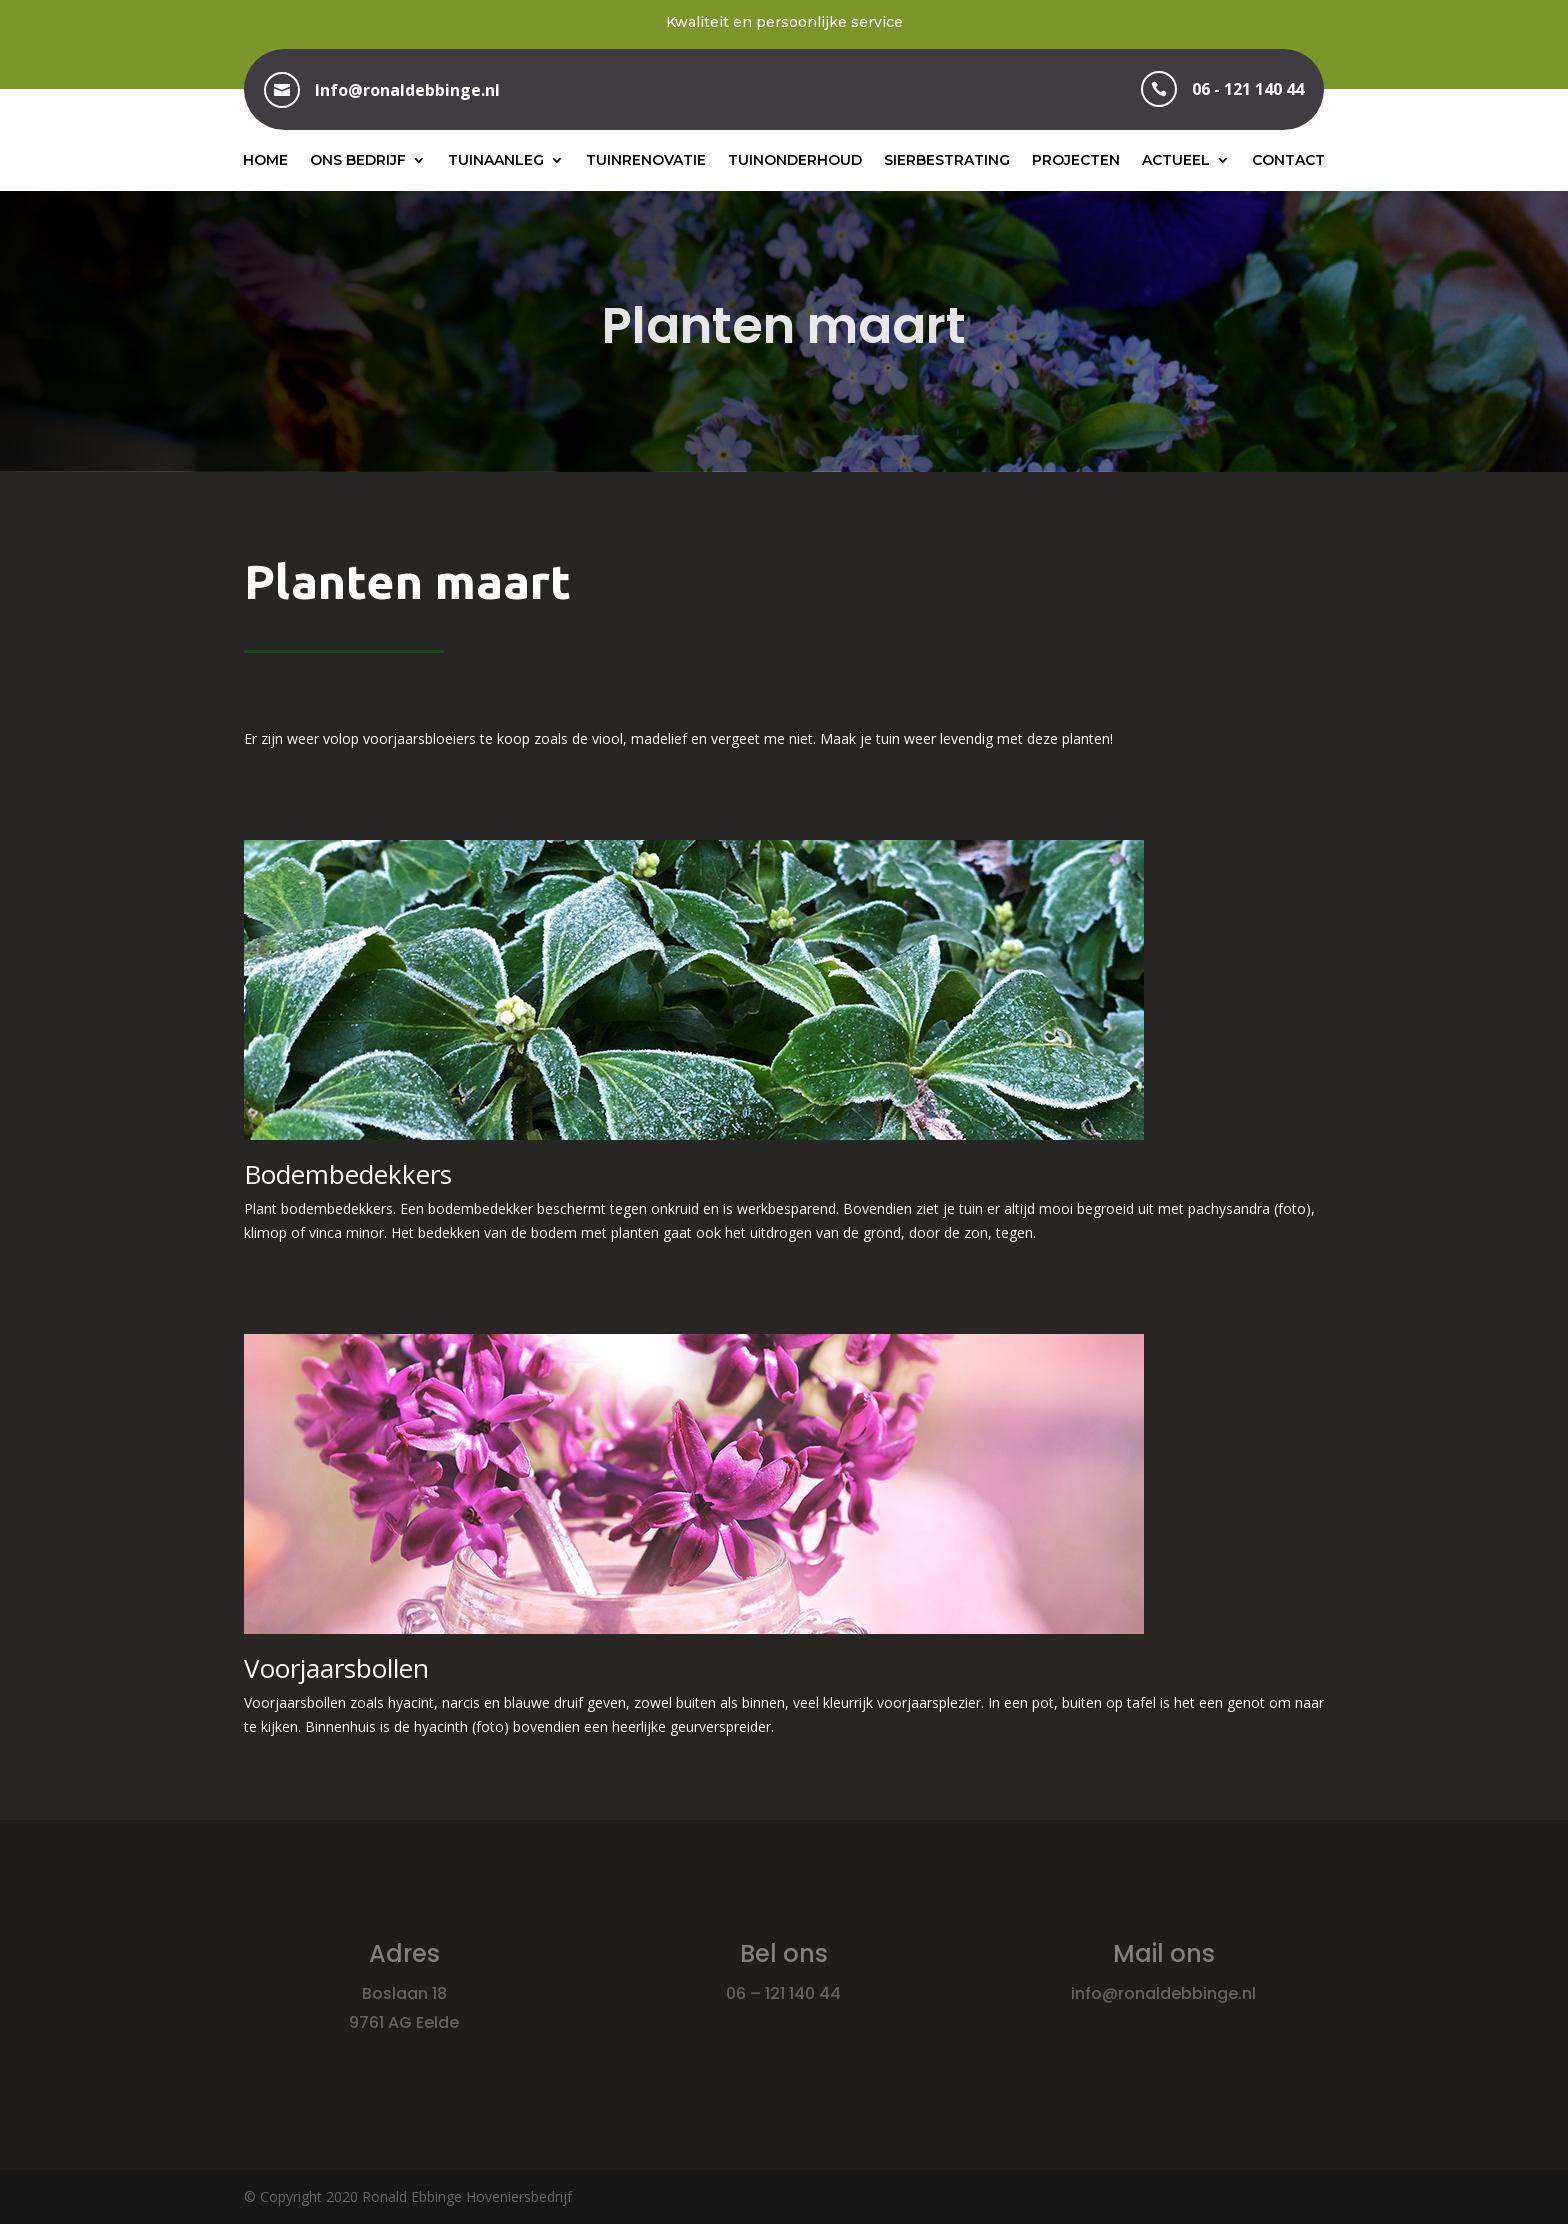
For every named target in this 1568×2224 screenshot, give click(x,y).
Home (265, 160)
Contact (1288, 160)
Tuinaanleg (496, 160)
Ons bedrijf (358, 160)
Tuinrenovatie (646, 160)
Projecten (1076, 160)
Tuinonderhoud (795, 160)
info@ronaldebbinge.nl (1163, 1993)
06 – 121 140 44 (783, 1993)
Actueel (1176, 160)
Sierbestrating (947, 160)
